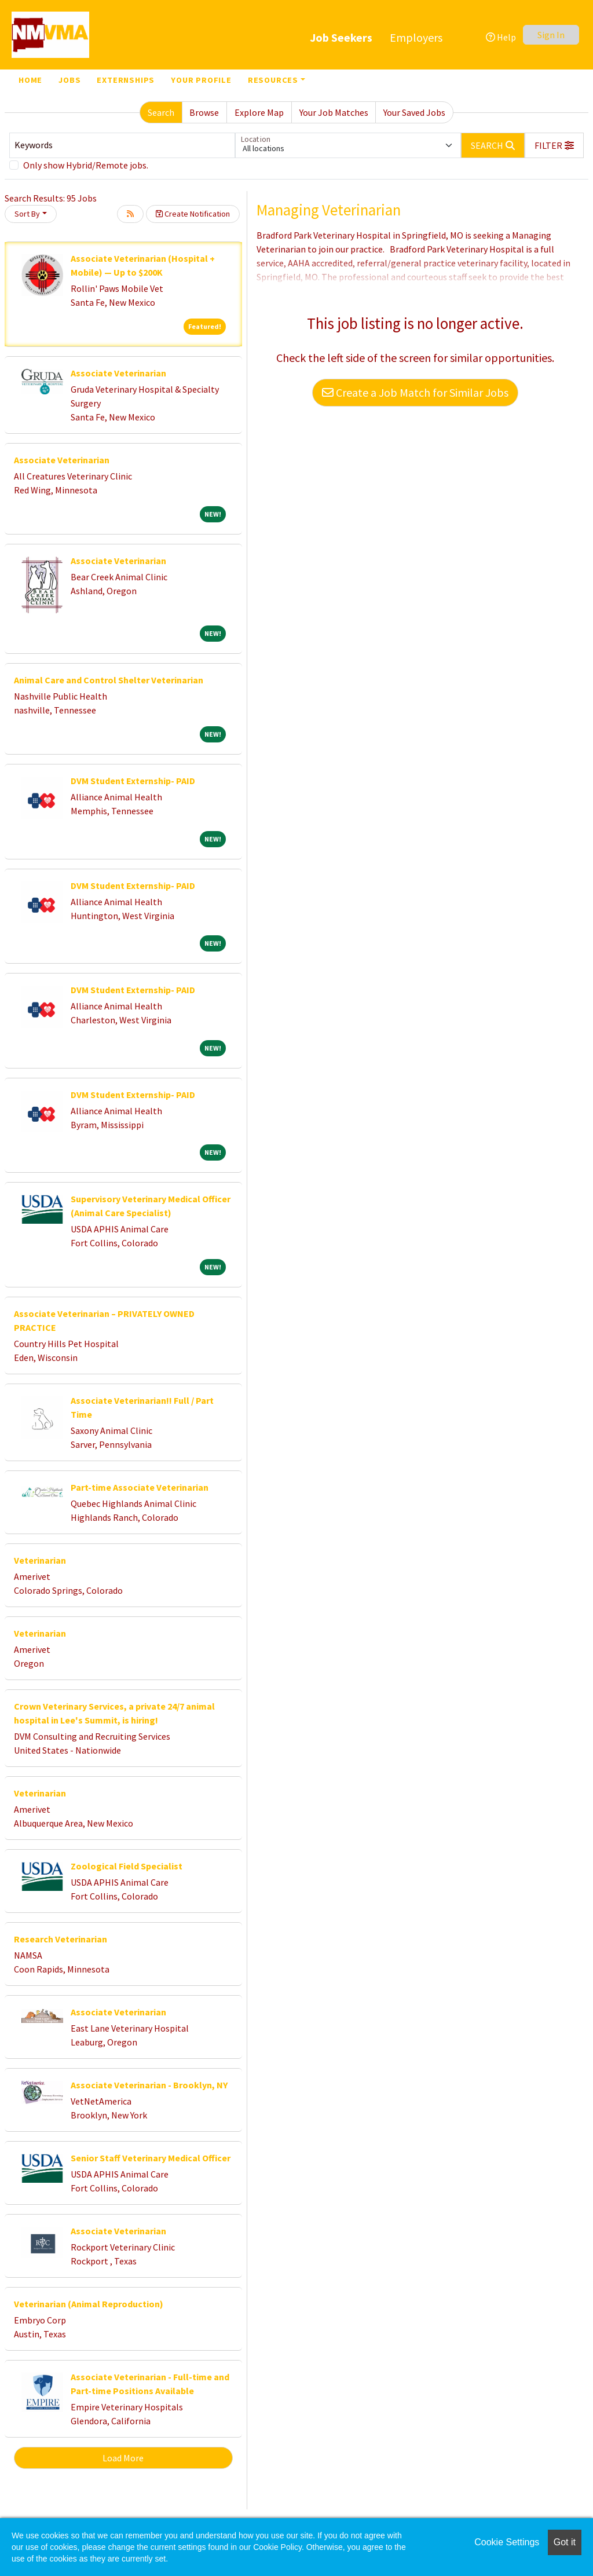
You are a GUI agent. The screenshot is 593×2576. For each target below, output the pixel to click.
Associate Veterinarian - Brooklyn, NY (149, 2085)
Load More (123, 2458)
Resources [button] (273, 80)
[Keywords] (122, 145)
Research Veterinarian (60, 1939)
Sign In (551, 35)
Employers (416, 37)
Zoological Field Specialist (126, 1866)
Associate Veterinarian (118, 373)
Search (161, 112)
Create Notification (193, 213)
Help (501, 37)
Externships (126, 80)
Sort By (27, 213)
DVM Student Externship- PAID (133, 780)
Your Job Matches (333, 112)
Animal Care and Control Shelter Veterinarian (108, 680)
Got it (565, 2542)
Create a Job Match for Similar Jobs (415, 392)
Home (30, 80)
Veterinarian (40, 1560)
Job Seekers (341, 37)
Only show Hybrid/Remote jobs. (85, 165)
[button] (554, 145)
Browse (204, 112)
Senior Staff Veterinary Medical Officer (150, 2158)
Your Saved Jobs (414, 112)
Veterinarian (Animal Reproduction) (88, 2304)
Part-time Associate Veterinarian (139, 1487)
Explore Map (259, 112)
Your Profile (201, 80)
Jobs (69, 80)
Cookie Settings (506, 2542)
